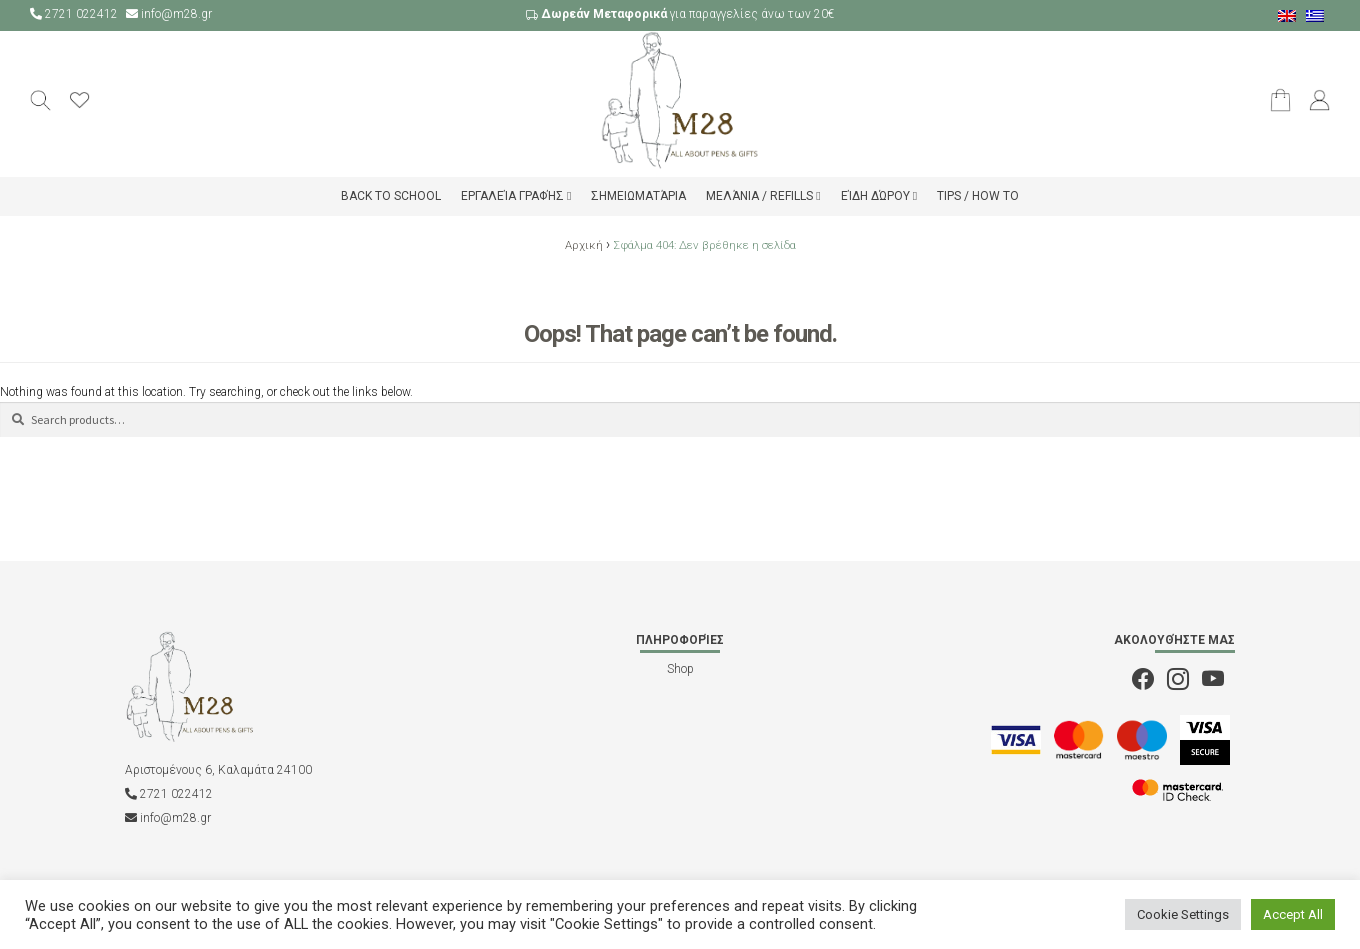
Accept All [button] (1293, 914)
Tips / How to (978, 196)
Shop (680, 669)
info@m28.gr (169, 14)
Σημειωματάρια (638, 196)
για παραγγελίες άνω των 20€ (680, 14)
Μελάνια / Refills (759, 196)
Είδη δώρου (875, 196)
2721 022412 (75, 14)
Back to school (391, 196)
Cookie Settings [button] (1183, 914)
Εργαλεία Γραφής (512, 196)
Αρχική (584, 245)
